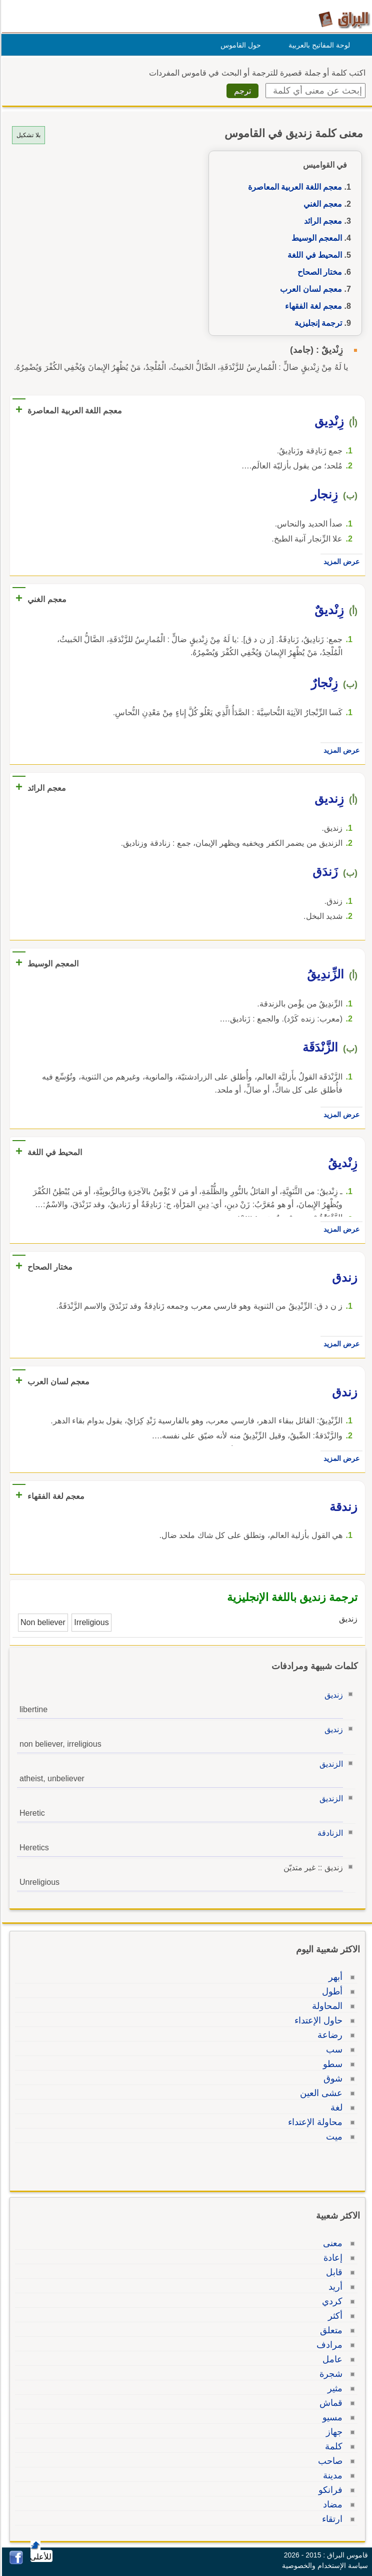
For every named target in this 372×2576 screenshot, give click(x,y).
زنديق (332, 1695)
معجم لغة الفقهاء (312, 306)
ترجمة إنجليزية (316, 323)
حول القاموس (239, 45)
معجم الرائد (321, 221)
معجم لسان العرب (309, 289)
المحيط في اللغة (313, 255)
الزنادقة (329, 1833)
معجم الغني (321, 204)
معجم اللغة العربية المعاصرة (293, 187)
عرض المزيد (340, 562)
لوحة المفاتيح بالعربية (317, 45)
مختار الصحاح (318, 272)
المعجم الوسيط (315, 238)
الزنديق (330, 1764)
